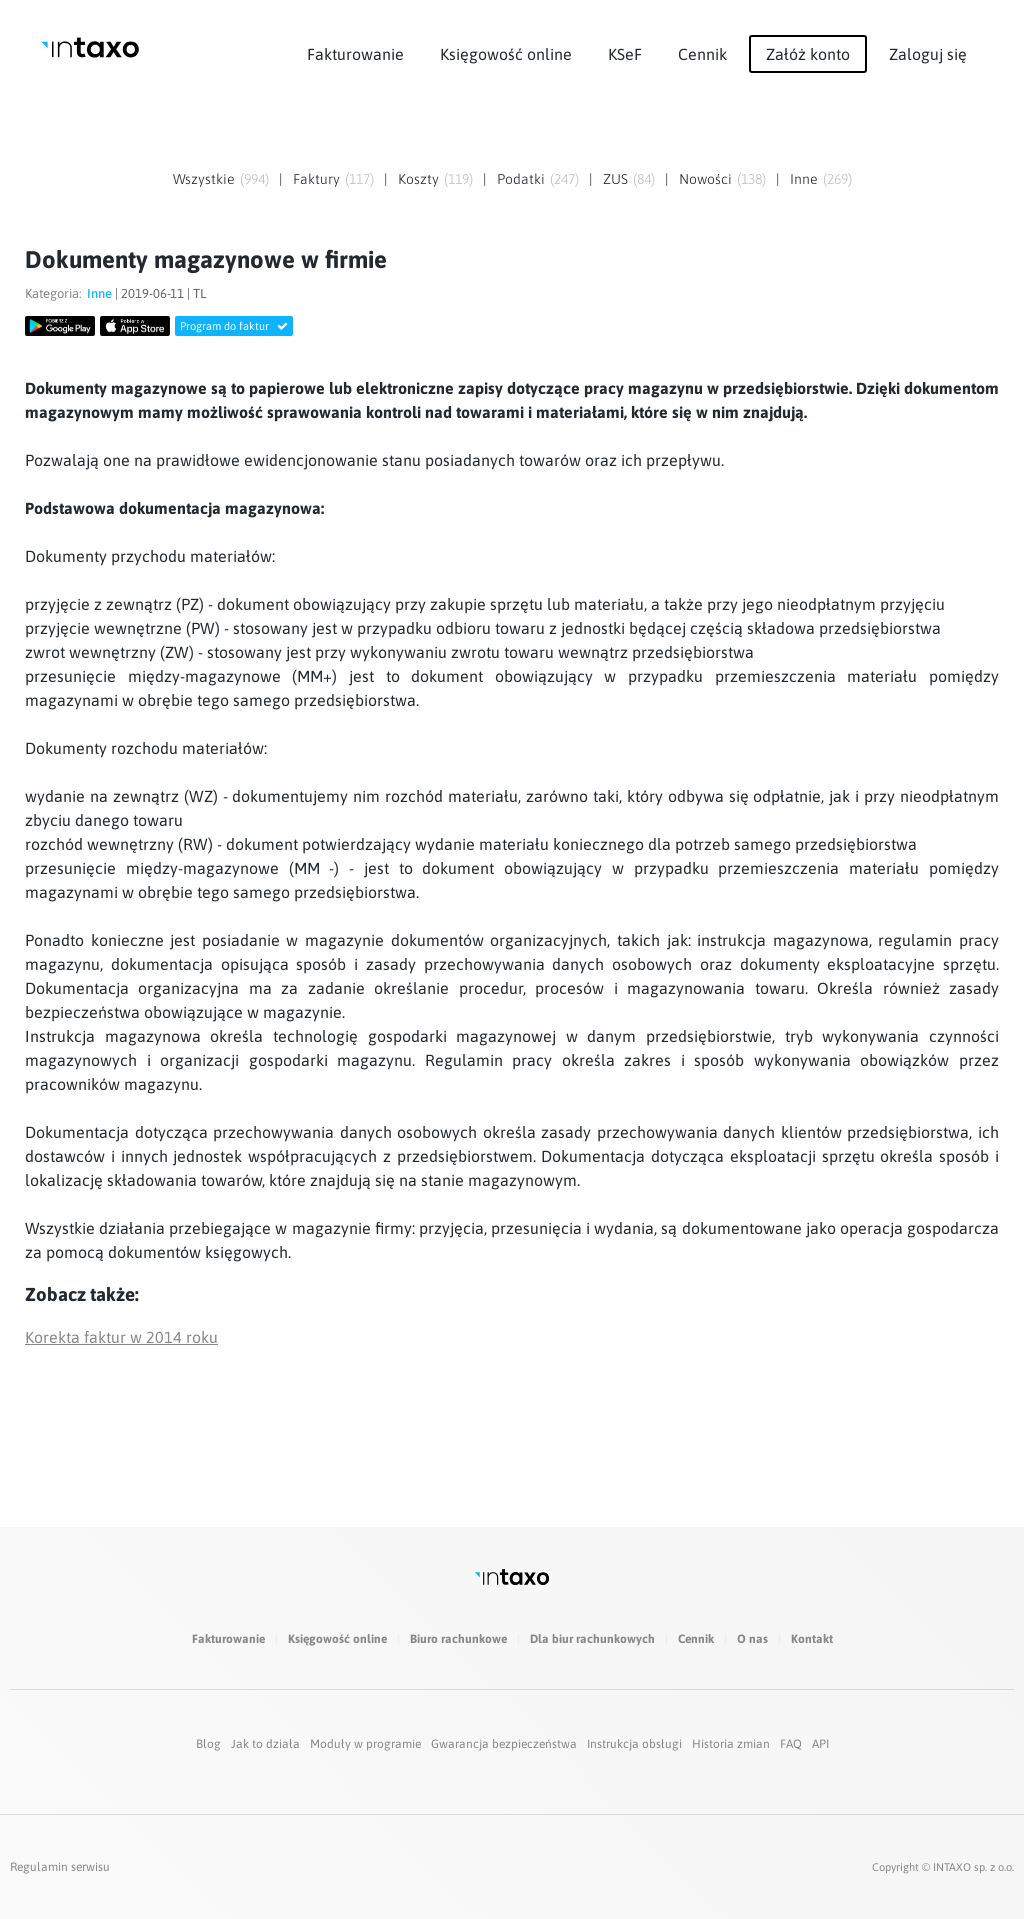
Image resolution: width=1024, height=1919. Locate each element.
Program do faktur (234, 326)
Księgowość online (506, 54)
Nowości (705, 179)
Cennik (702, 54)
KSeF (625, 54)
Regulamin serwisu (60, 1867)
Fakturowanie (355, 54)
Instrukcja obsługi (634, 1744)
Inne (804, 179)
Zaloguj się (928, 54)
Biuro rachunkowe (458, 1639)
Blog (208, 1744)
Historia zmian (731, 1744)
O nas (752, 1639)
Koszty (418, 179)
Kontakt (812, 1639)
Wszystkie (204, 179)
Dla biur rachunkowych (592, 1639)
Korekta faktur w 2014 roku (121, 1337)
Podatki (521, 179)
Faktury (316, 179)
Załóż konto (808, 54)
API (820, 1744)
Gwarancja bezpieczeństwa (504, 1744)
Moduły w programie (365, 1744)
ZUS (615, 179)
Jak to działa (265, 1744)
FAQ (791, 1744)
